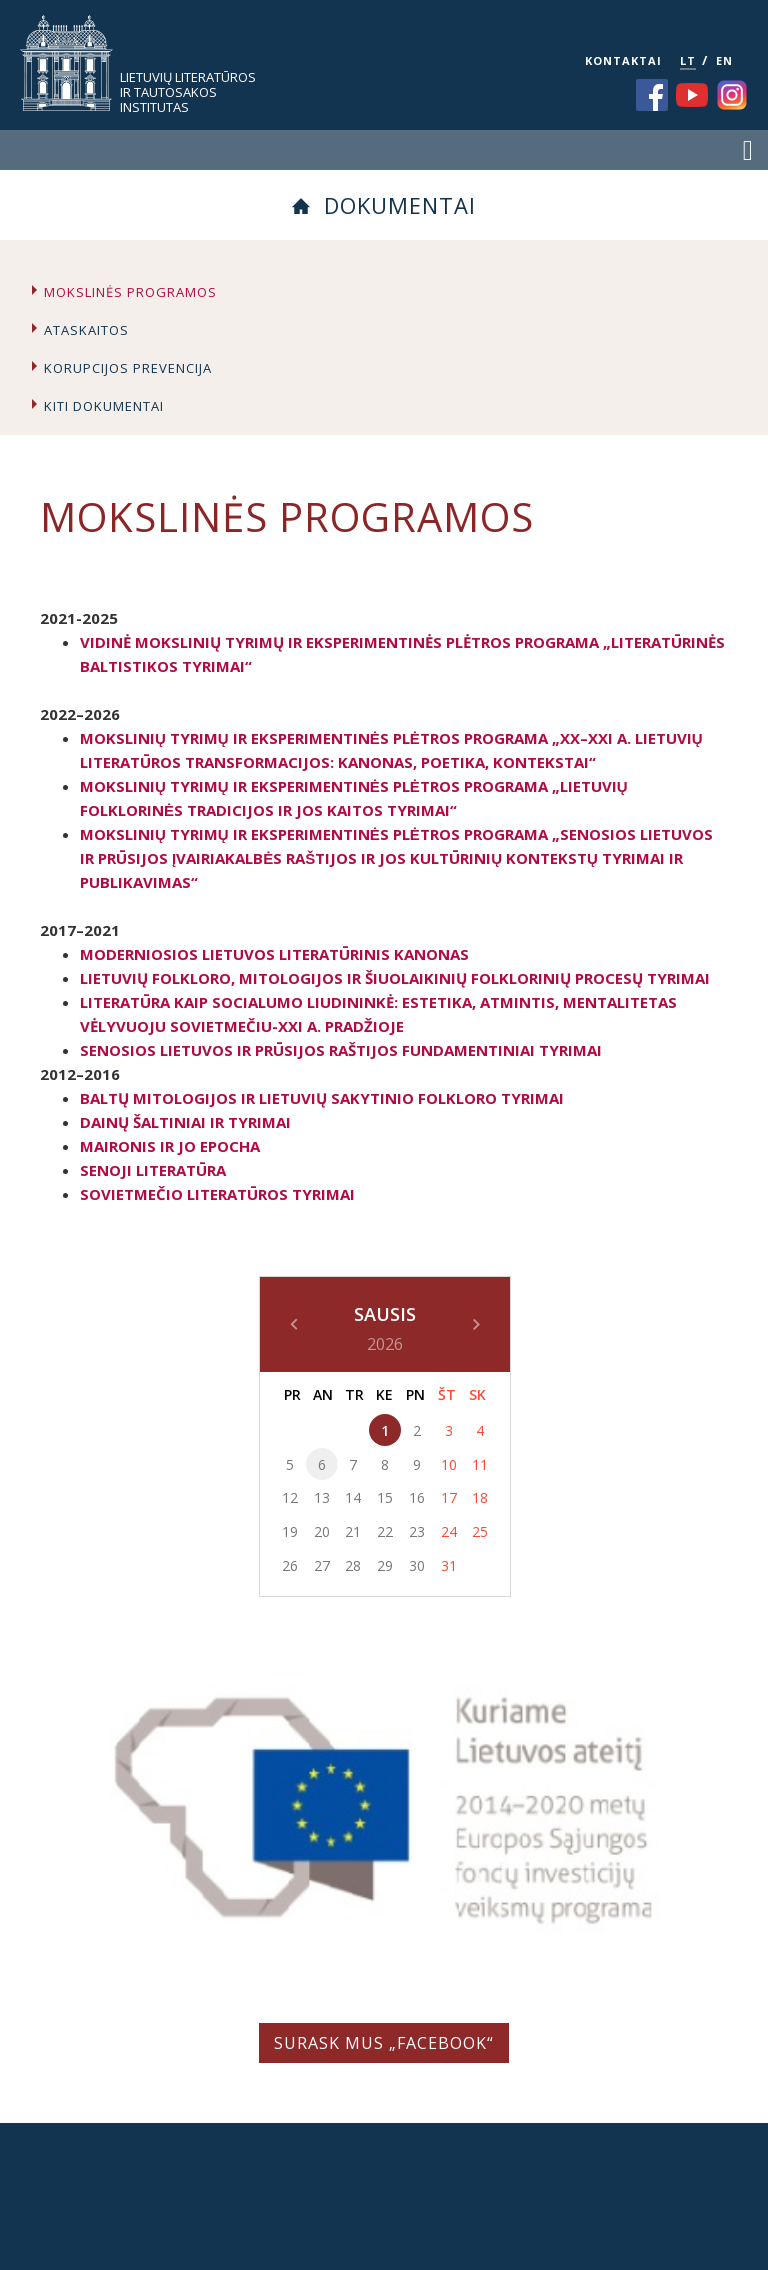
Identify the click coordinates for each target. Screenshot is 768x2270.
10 (449, 1464)
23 (417, 1531)
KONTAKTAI (623, 60)
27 (322, 1565)
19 (290, 1531)
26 (290, 1565)
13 (322, 1497)
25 (480, 1531)
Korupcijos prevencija (128, 368)
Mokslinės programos (130, 292)
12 (290, 1497)
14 (353, 1497)
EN (724, 60)
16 (417, 1497)
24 (449, 1531)
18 (480, 1497)
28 (353, 1565)
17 (449, 1497)
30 (417, 1565)
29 (385, 1565)
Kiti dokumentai (104, 406)
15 (385, 1497)
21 (353, 1531)
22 (385, 1531)
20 (322, 1531)
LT (688, 60)
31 (449, 1565)
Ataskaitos (86, 330)
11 (480, 1464)
